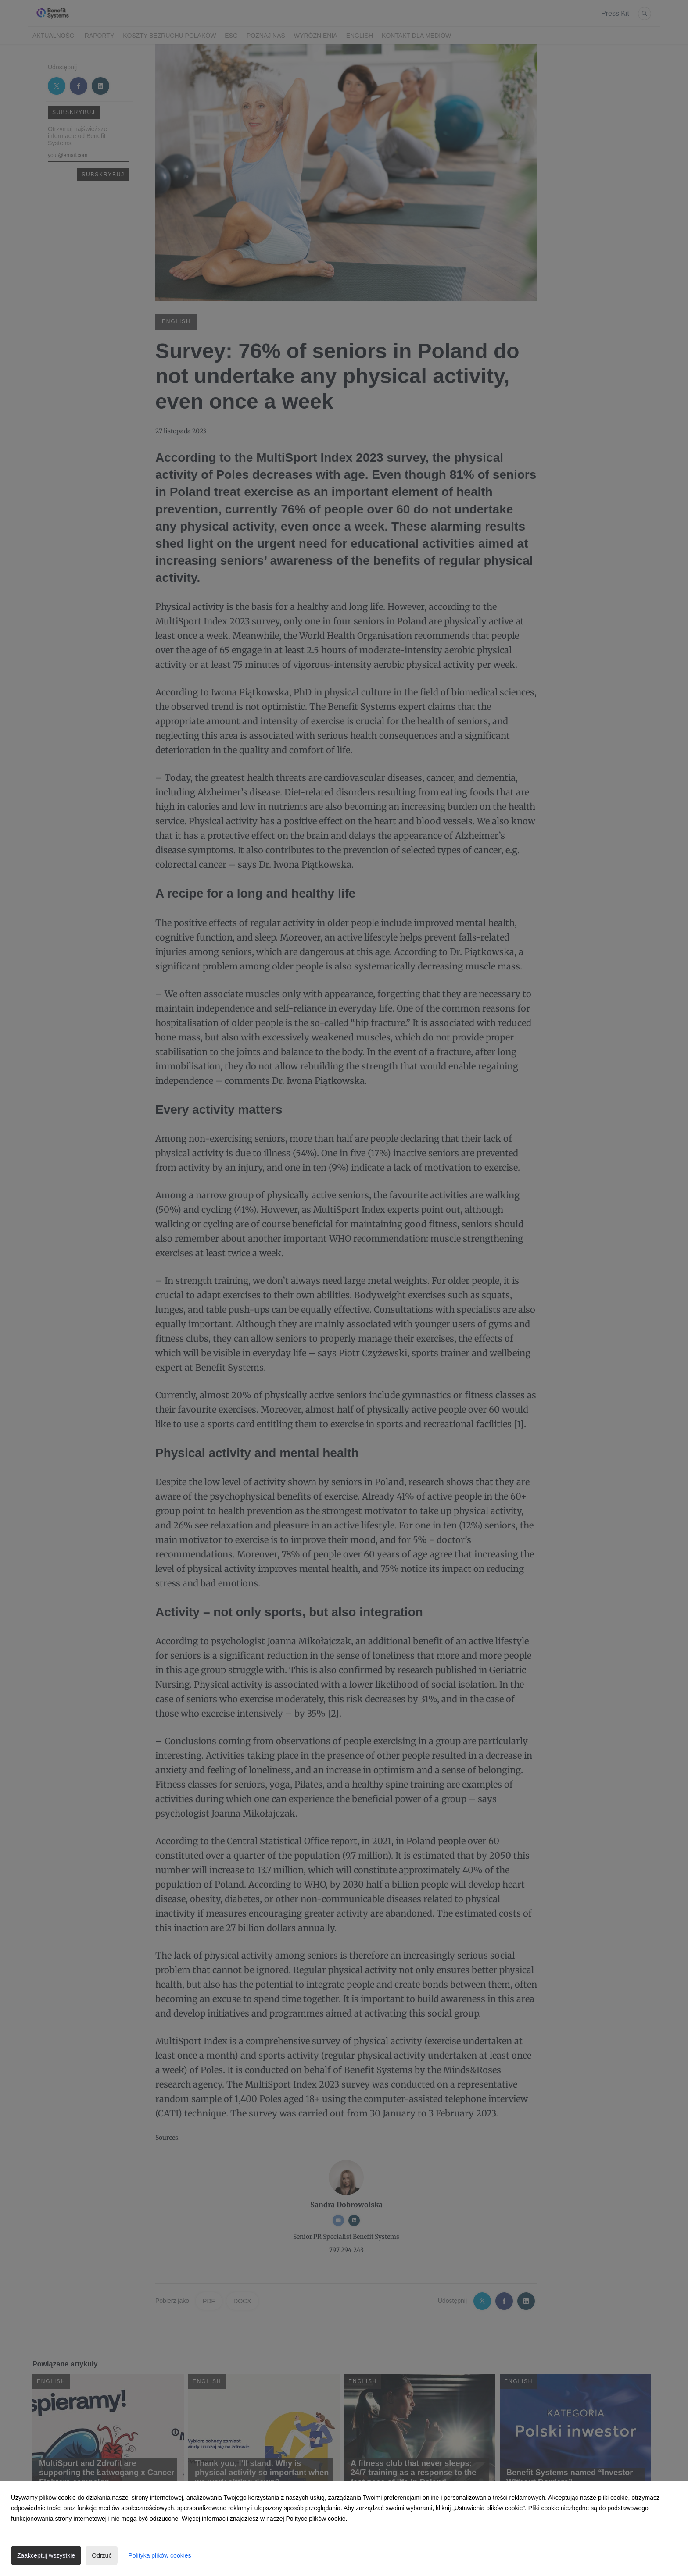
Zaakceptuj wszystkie (46, 2555)
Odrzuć (101, 2555)
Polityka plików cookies (159, 2555)
